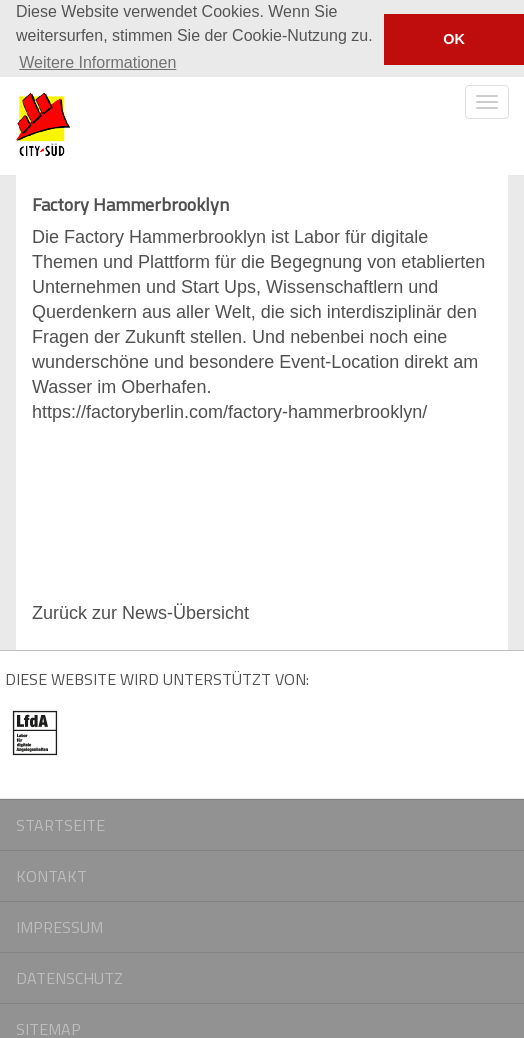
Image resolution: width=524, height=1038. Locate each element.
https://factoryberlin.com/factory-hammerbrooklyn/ (229, 412)
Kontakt (51, 875)
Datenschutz (69, 977)
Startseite (60, 824)
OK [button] (454, 39)
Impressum (59, 926)
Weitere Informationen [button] (97, 62)
